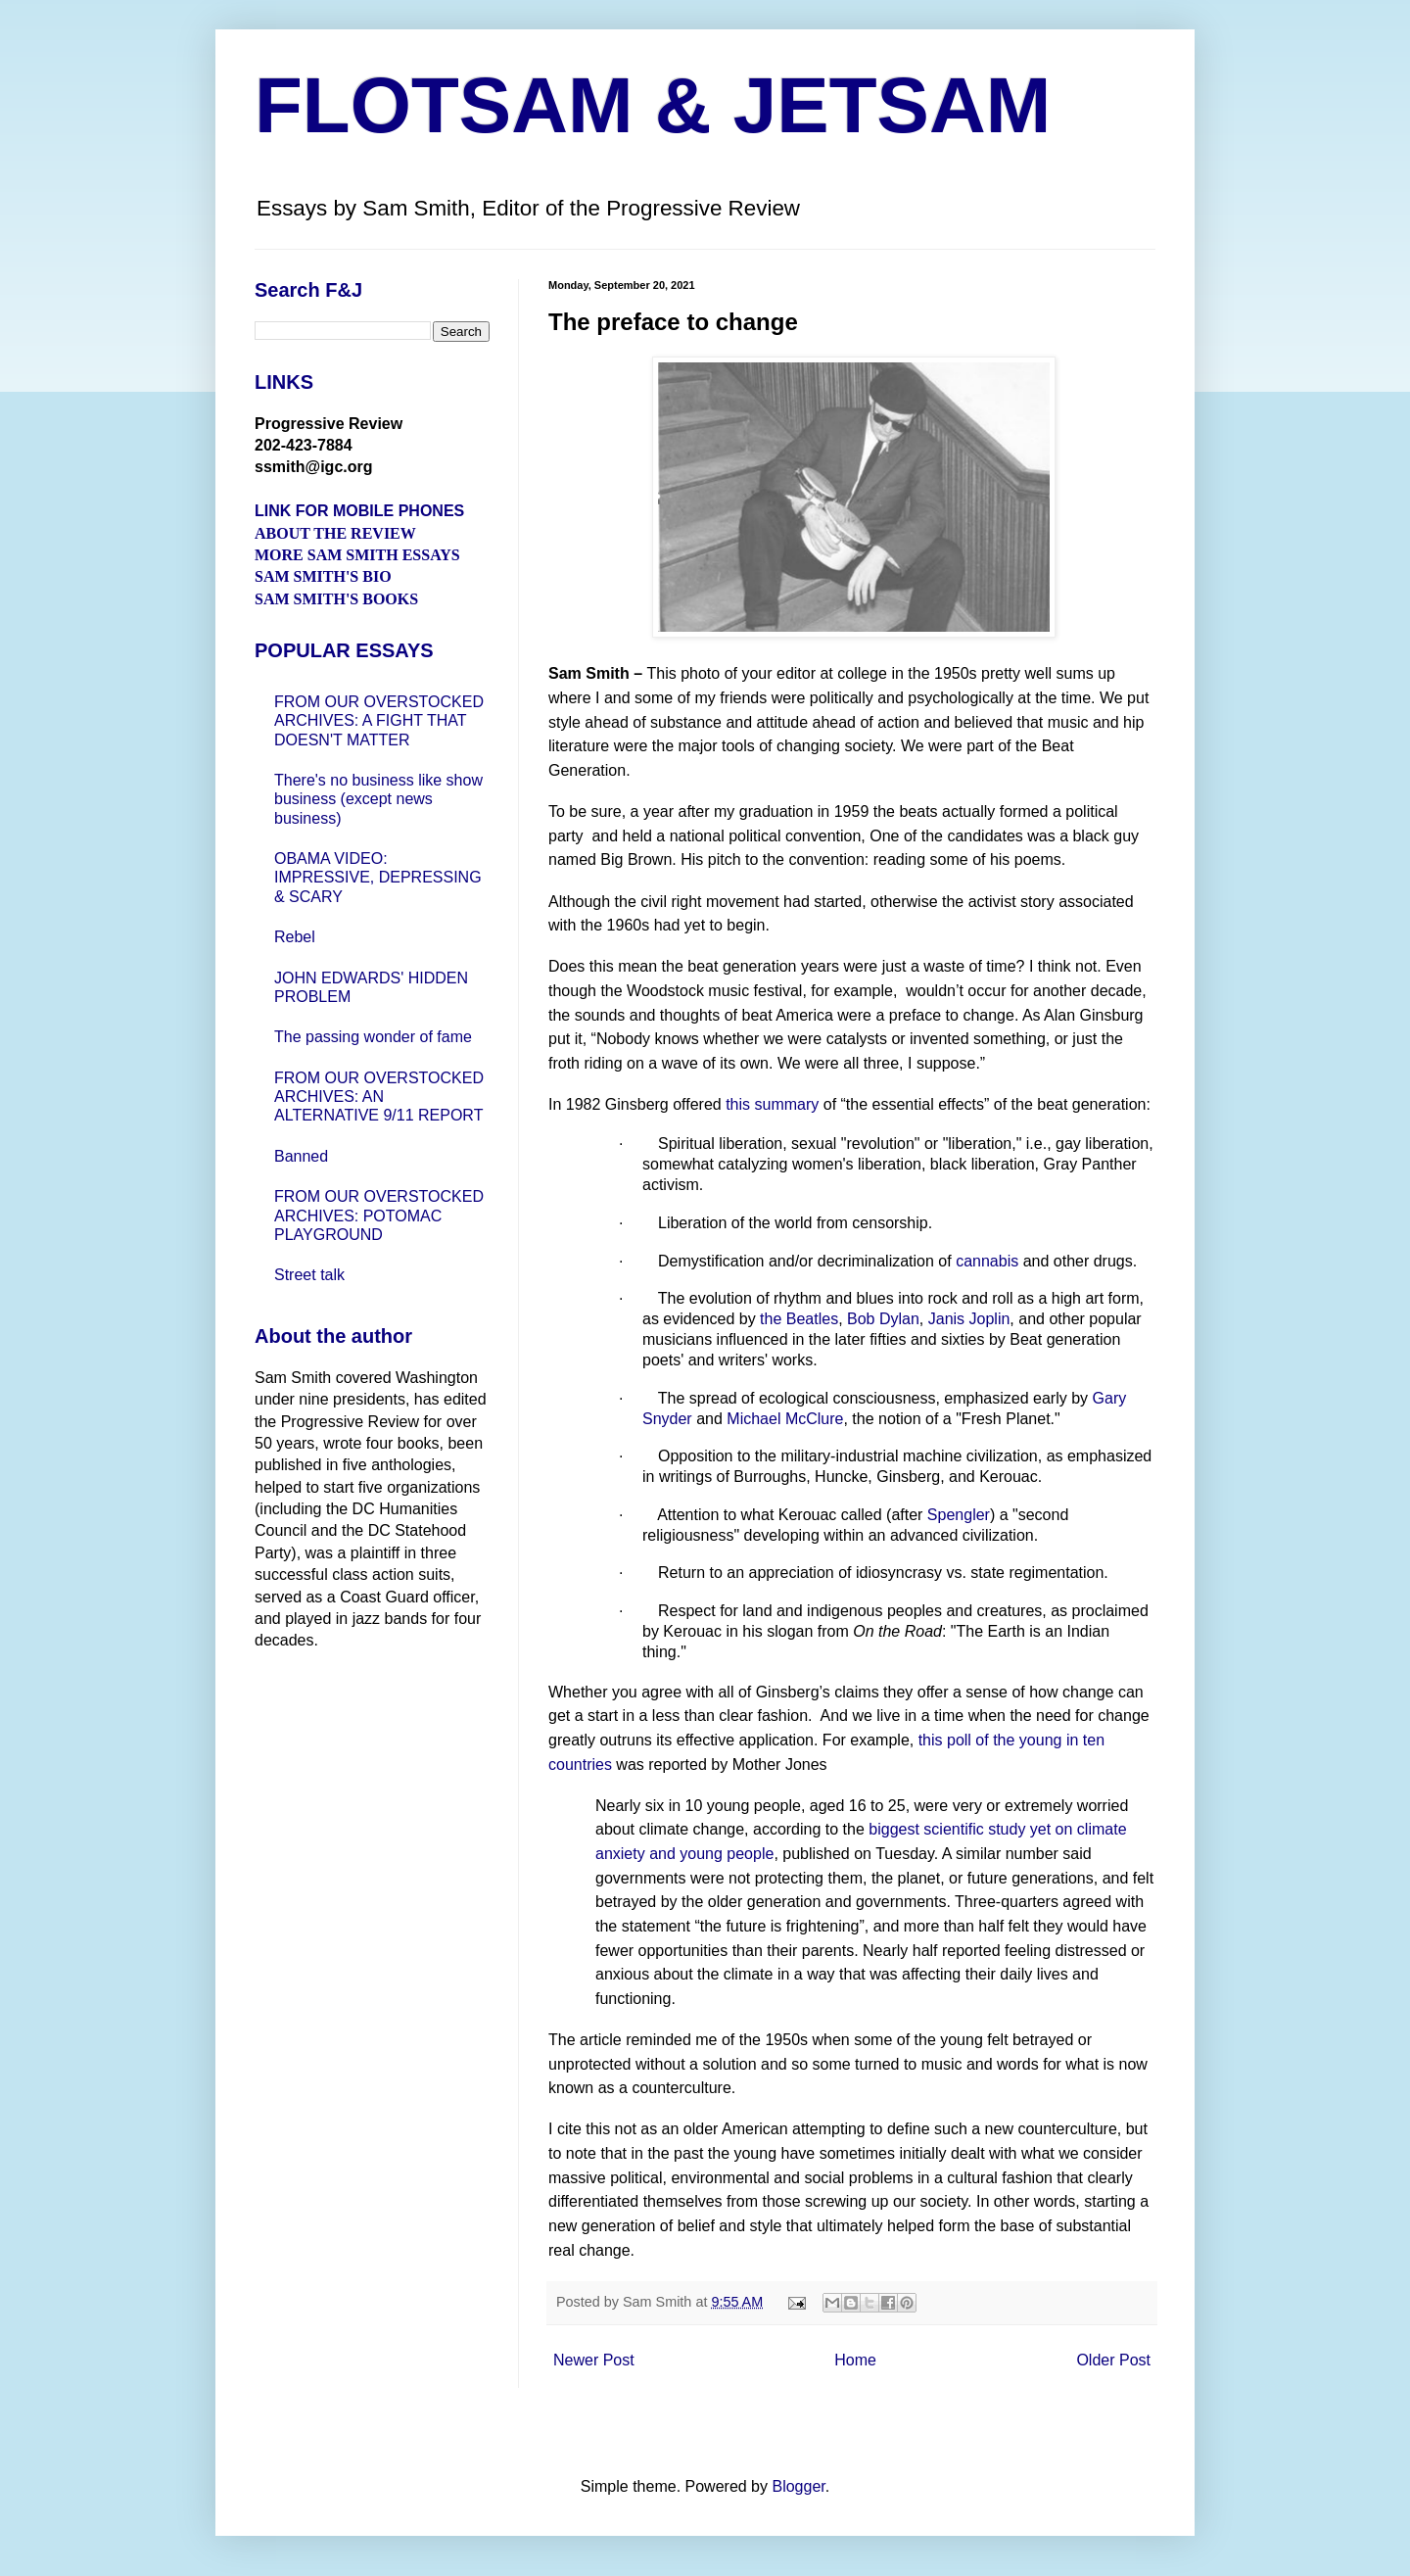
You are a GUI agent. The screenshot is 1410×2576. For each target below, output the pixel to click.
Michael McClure (785, 1418)
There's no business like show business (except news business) (378, 799)
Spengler (958, 1514)
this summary (772, 1104)
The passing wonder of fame (373, 1036)
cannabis (987, 1261)
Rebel (294, 937)
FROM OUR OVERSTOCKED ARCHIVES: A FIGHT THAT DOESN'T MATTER (379, 720)
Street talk (309, 1274)
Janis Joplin (969, 1319)
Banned (301, 1156)
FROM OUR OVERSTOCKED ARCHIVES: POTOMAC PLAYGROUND (379, 1215)
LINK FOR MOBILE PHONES (359, 510)
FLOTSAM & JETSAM (653, 105)
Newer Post (593, 2360)
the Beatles (799, 1319)
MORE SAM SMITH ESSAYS (357, 555)
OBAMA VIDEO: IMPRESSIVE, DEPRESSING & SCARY (378, 877)
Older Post (1113, 2360)
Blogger (798, 2486)
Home (855, 2360)
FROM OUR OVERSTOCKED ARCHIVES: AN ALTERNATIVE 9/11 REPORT (379, 1096)
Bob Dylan (883, 1319)
